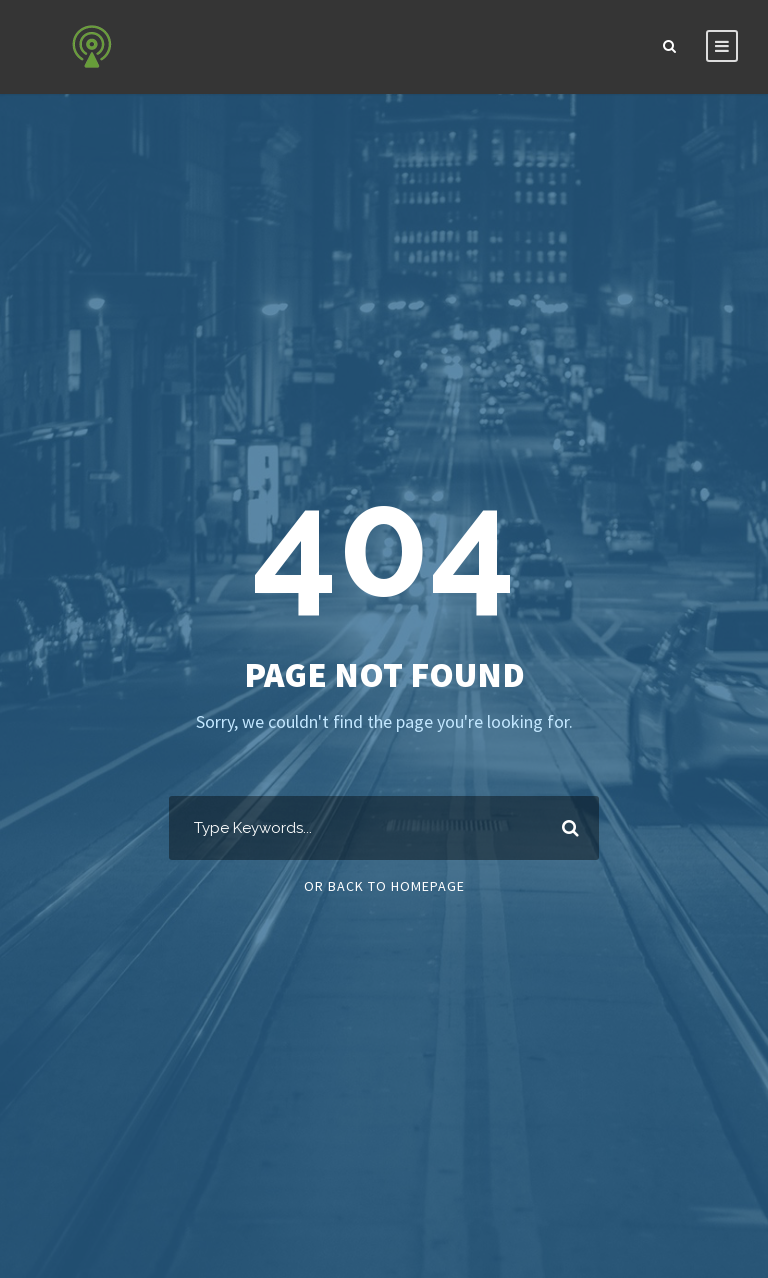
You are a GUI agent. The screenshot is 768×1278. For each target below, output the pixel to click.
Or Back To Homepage (384, 886)
